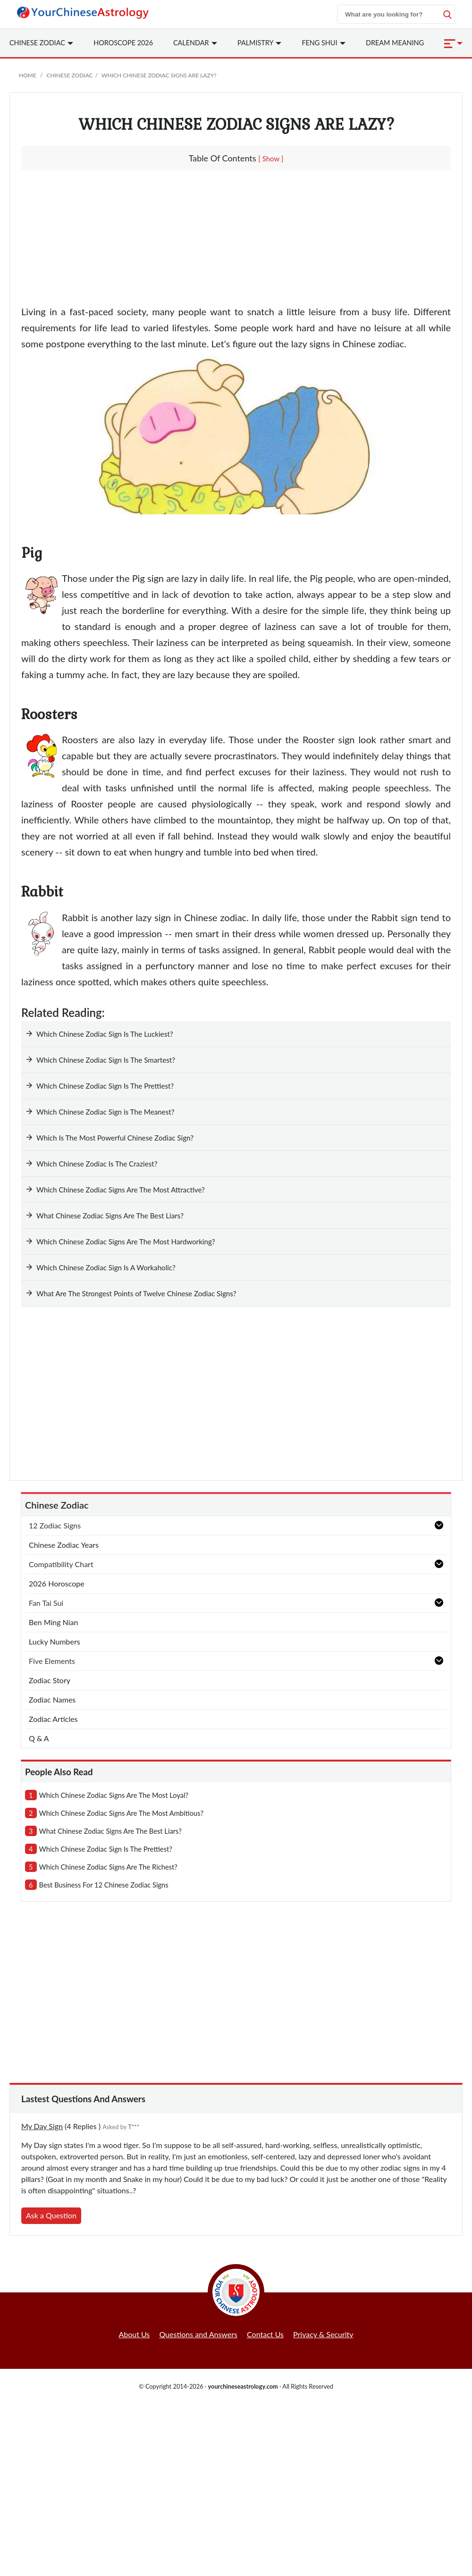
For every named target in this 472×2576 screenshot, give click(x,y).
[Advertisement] (236, 241)
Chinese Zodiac (69, 75)
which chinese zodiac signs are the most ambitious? (121, 1813)
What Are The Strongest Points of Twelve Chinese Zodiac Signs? (136, 1293)
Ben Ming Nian (53, 1622)
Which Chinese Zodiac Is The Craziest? (97, 1163)
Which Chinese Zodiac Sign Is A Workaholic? (106, 1267)
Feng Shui (324, 43)
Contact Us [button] (265, 2334)
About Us (134, 2334)
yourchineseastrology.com (243, 2386)
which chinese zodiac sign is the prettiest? (105, 1849)
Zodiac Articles (53, 1718)
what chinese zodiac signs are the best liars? (110, 1831)
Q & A (39, 1738)
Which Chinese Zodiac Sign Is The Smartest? (105, 1060)
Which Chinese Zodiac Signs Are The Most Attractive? (120, 1189)
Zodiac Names (52, 1699)
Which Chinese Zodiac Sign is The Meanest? (105, 1112)
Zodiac (41, 43)
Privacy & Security (323, 2334)
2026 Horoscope (56, 1583)
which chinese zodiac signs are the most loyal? (114, 1795)
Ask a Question (51, 2215)
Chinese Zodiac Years (64, 1544)
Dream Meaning (395, 43)
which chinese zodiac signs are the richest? (108, 1867)
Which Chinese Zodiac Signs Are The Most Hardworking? (126, 1241)
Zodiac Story (49, 1680)
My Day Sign (42, 2126)
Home (27, 75)
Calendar (195, 43)
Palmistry (259, 43)
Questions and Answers (198, 2334)
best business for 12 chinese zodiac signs (104, 1884)
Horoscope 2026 (123, 43)
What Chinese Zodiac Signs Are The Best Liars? (110, 1215)
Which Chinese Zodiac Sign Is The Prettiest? (105, 1086)
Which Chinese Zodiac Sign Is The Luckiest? (104, 1034)
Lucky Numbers (54, 1641)
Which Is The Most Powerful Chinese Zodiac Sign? (115, 1137)
